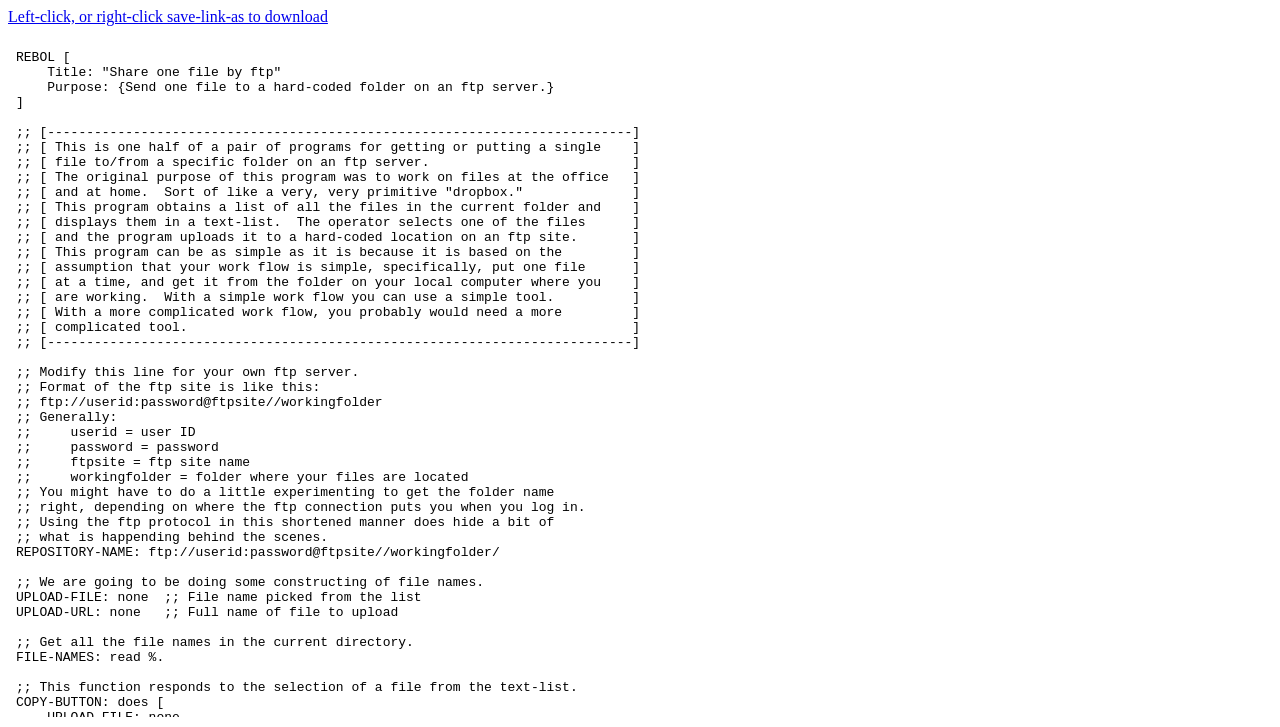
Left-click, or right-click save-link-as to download (168, 16)
